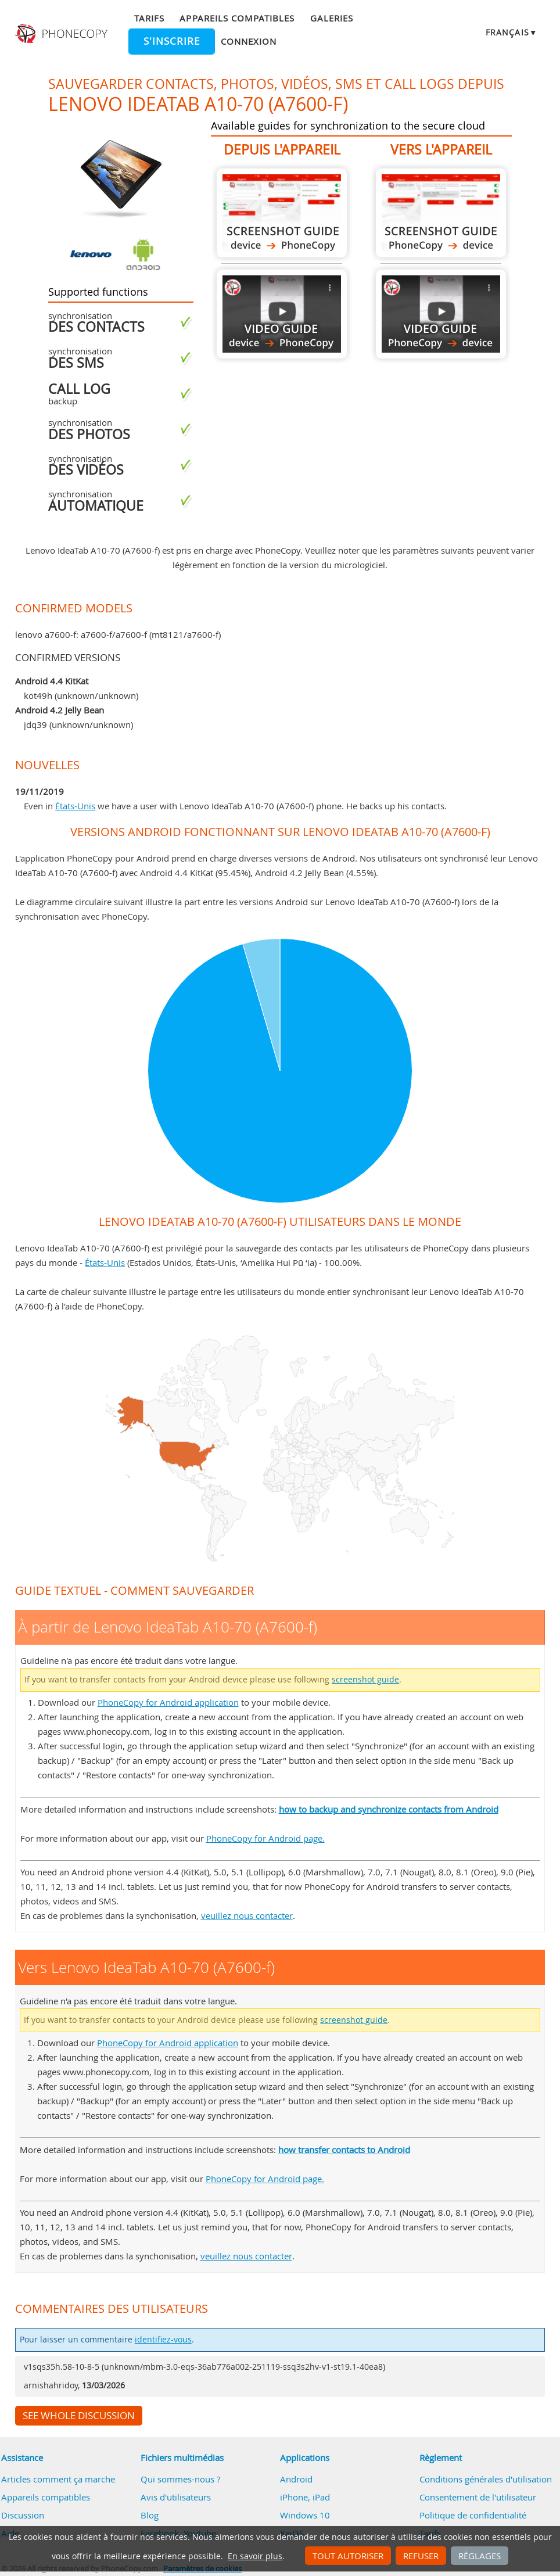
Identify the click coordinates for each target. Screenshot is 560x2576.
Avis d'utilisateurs (176, 2497)
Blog (150, 2515)
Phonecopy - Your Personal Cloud (62, 33)
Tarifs (149, 18)
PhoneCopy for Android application (168, 1702)
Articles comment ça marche (58, 2479)
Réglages (479, 2555)
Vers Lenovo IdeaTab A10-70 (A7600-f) (441, 212)
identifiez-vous (163, 2339)
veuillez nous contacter (247, 1915)
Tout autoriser (348, 2555)
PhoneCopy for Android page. (265, 1838)
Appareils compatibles (237, 18)
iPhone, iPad (305, 2497)
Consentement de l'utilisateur (477, 2497)
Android (296, 2479)
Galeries (331, 18)
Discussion (22, 2515)
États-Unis (75, 806)
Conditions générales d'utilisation (485, 2479)
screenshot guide (365, 1679)
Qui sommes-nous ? (180, 2479)
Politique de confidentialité (472, 2515)
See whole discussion (79, 2415)
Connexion (249, 41)
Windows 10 (305, 2515)
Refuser (421, 2555)
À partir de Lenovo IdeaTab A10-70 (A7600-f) (282, 212)
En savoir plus (255, 2556)
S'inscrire (171, 41)
